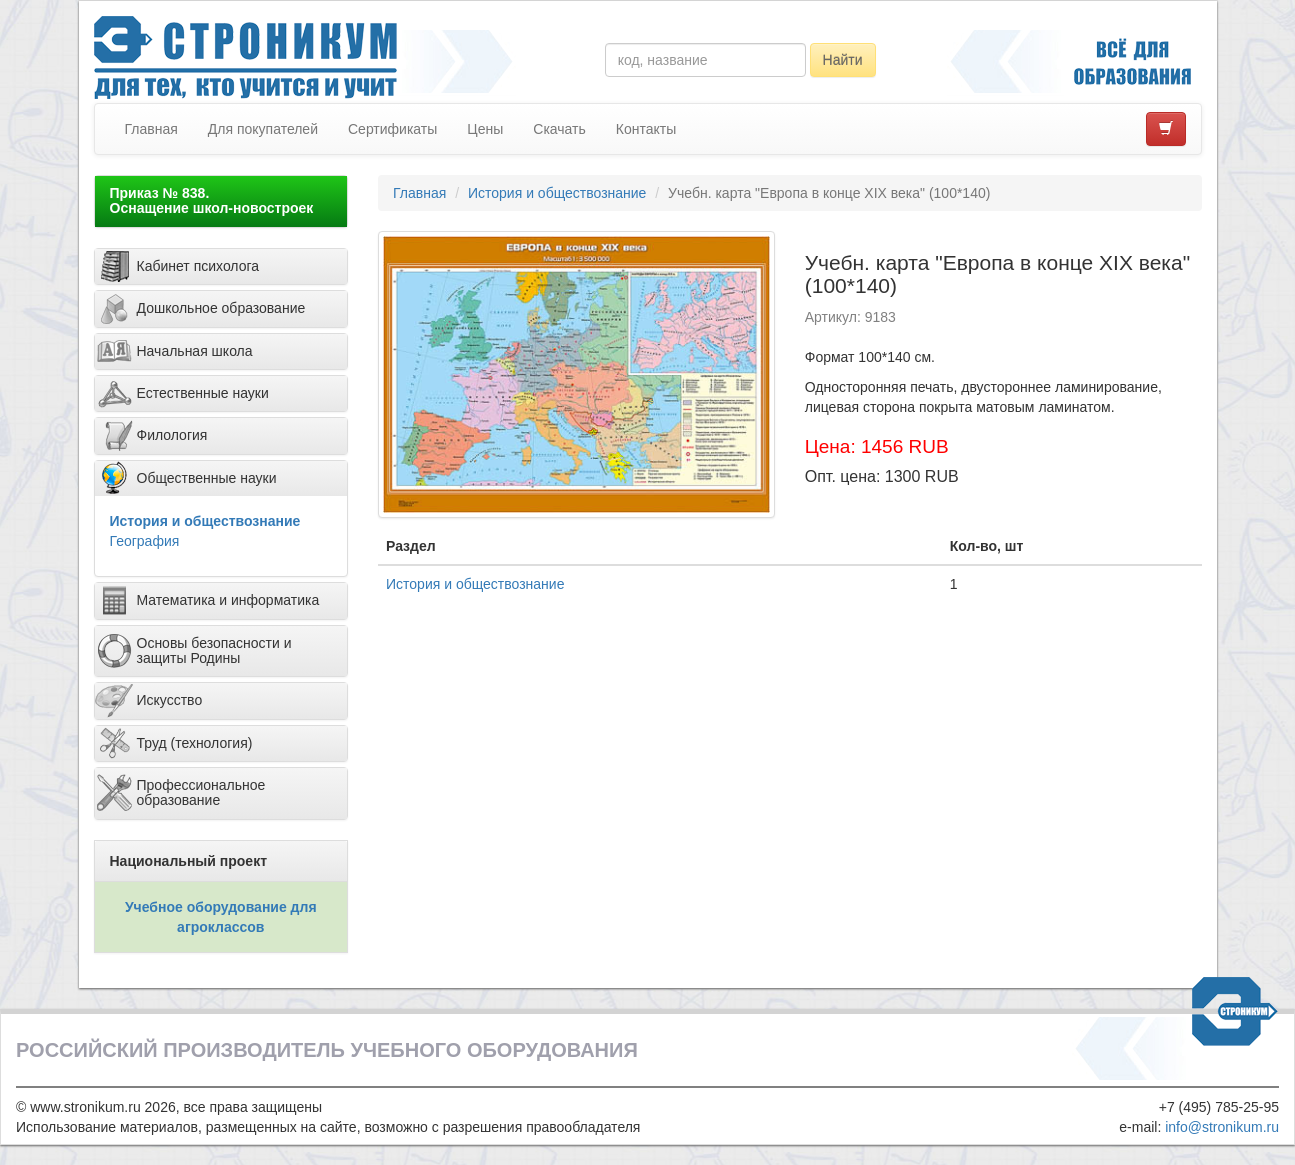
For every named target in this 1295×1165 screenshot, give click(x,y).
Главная (151, 129)
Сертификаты (392, 129)
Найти (843, 60)
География (145, 541)
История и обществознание (205, 521)
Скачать (559, 129)
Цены (485, 129)
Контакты (646, 129)
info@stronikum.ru (1222, 1127)
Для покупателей (263, 129)
